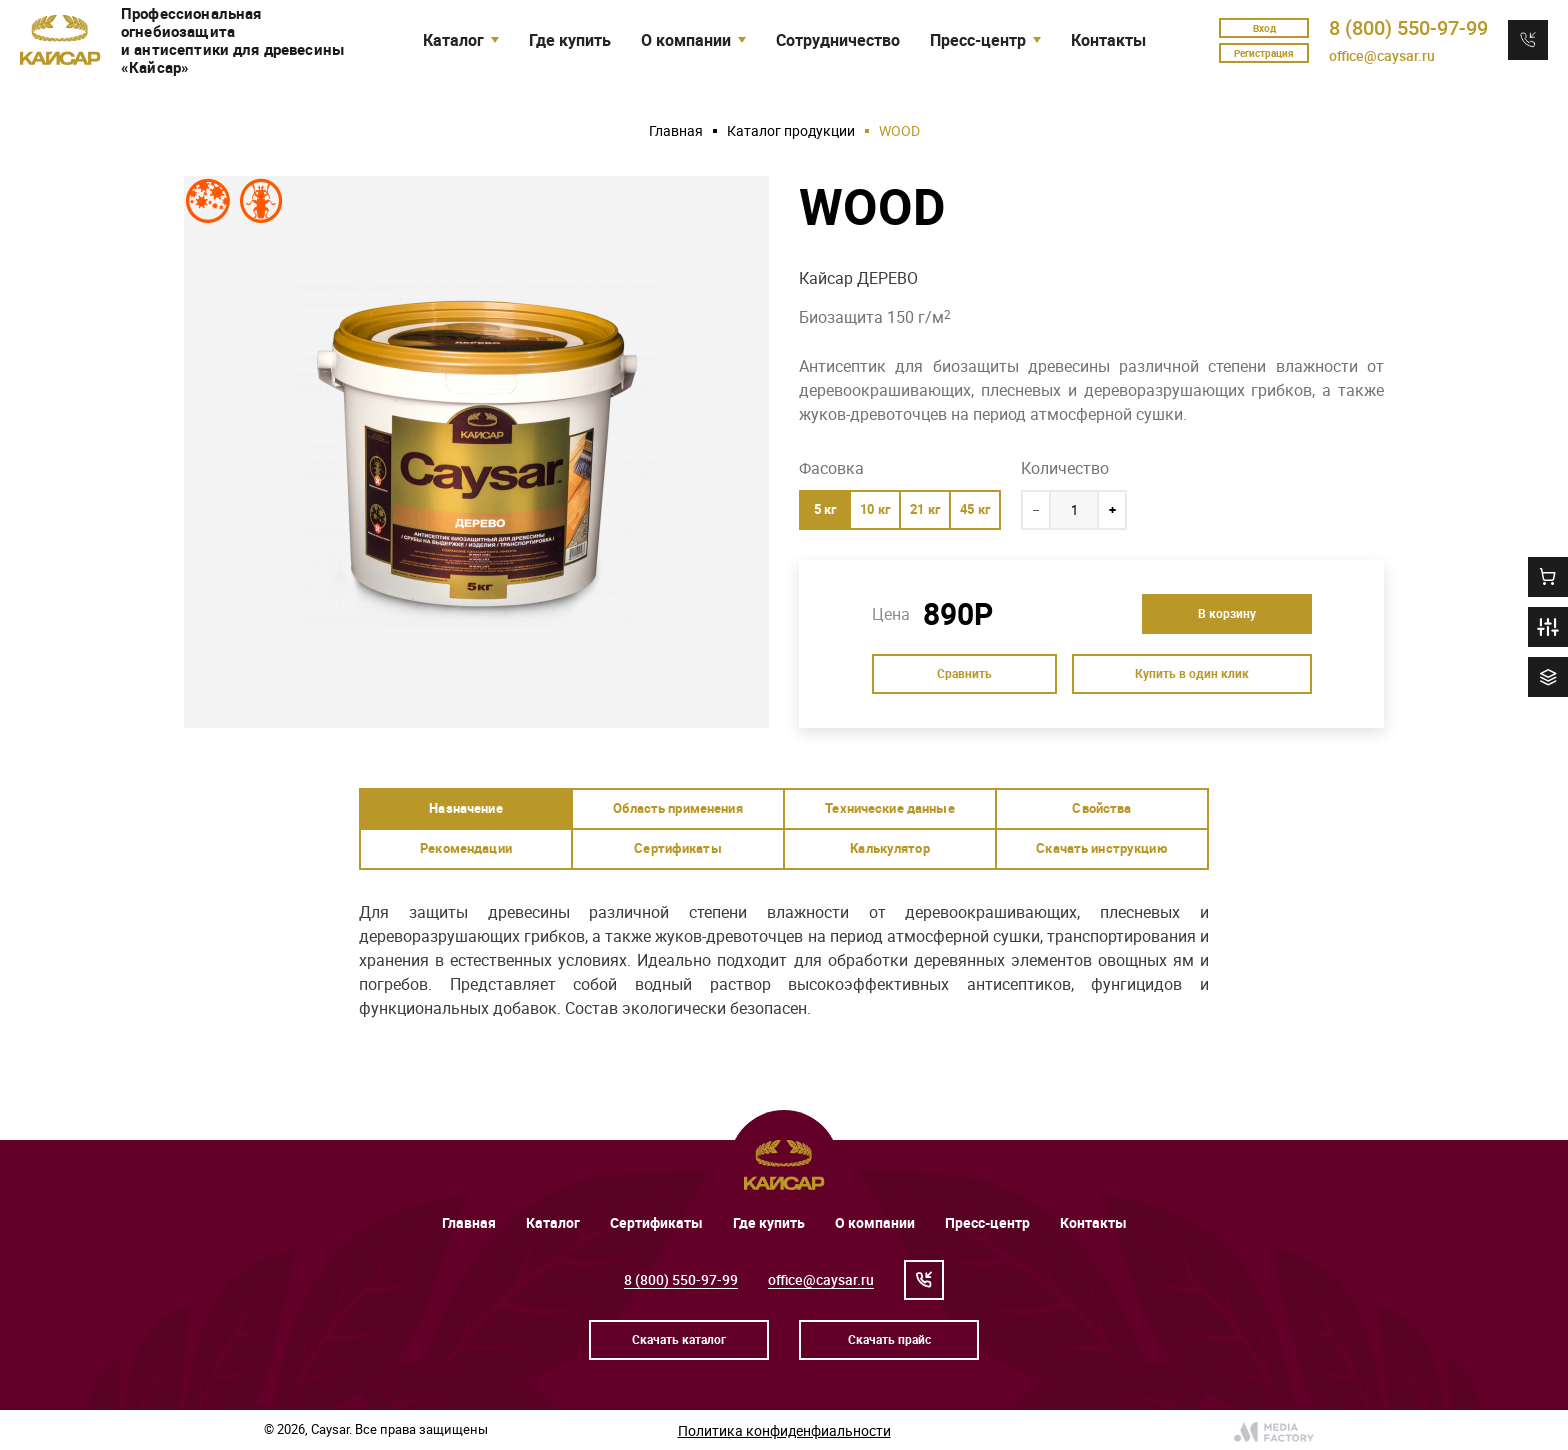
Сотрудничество (838, 40)
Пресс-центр (987, 1222)
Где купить (570, 40)
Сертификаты (656, 1222)
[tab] (466, 809)
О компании (875, 1222)
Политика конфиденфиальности (784, 1430)
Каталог (553, 1222)
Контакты (1108, 40)
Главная (676, 130)
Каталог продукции (791, 130)
